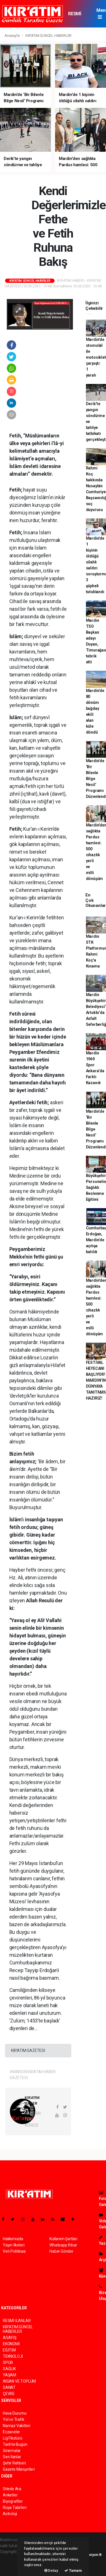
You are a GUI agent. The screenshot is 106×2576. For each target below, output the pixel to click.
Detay (51, 2570)
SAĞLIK (9, 2368)
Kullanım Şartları (63, 2239)
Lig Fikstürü (12, 2438)
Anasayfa (12, 35)
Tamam (73, 2570)
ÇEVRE (9, 2393)
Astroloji (10, 2513)
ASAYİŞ (9, 2337)
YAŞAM (9, 2375)
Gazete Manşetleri (19, 2469)
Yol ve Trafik (13, 2419)
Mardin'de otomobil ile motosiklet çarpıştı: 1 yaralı (96, 357)
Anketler (10, 2495)
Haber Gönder (61, 2251)
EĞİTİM (9, 2350)
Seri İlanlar (12, 2457)
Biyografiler (13, 2501)
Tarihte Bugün (15, 2444)
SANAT (9, 2387)
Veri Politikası (14, 2251)
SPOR (8, 2362)
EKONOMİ (11, 2344)
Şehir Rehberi (14, 2463)
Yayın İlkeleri (13, 2245)
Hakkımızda (13, 2239)
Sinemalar (12, 2450)
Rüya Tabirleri (14, 2507)
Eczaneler (11, 2432)
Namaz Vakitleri (16, 2425)
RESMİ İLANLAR (77, 16)
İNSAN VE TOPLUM (19, 2381)
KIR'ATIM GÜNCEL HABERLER (48, 35)
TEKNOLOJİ (13, 2356)
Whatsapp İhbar (63, 2245)
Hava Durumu (15, 2413)
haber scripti (10, 2563)
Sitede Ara (12, 2489)
